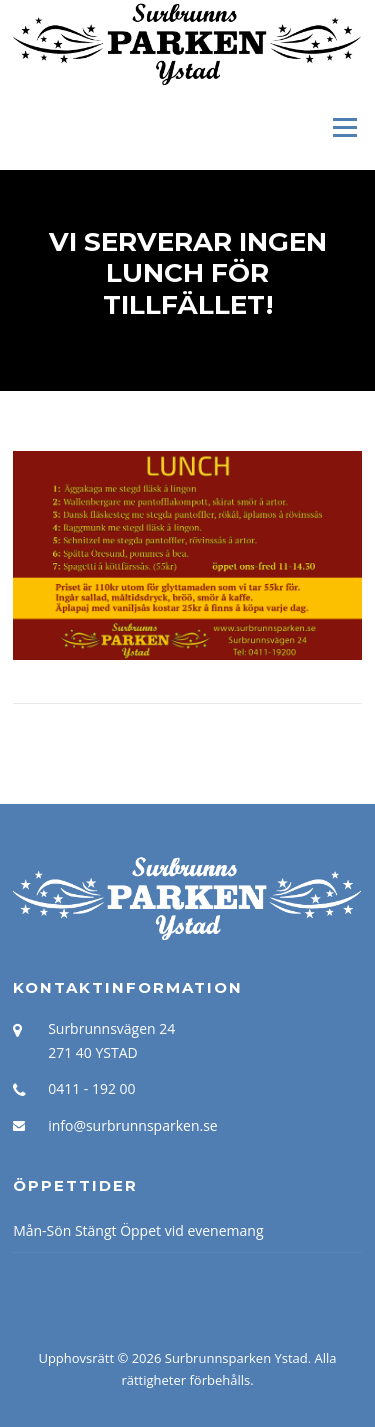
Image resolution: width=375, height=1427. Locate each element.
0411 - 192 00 (91, 1088)
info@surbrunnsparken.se (133, 1125)
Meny (344, 127)
